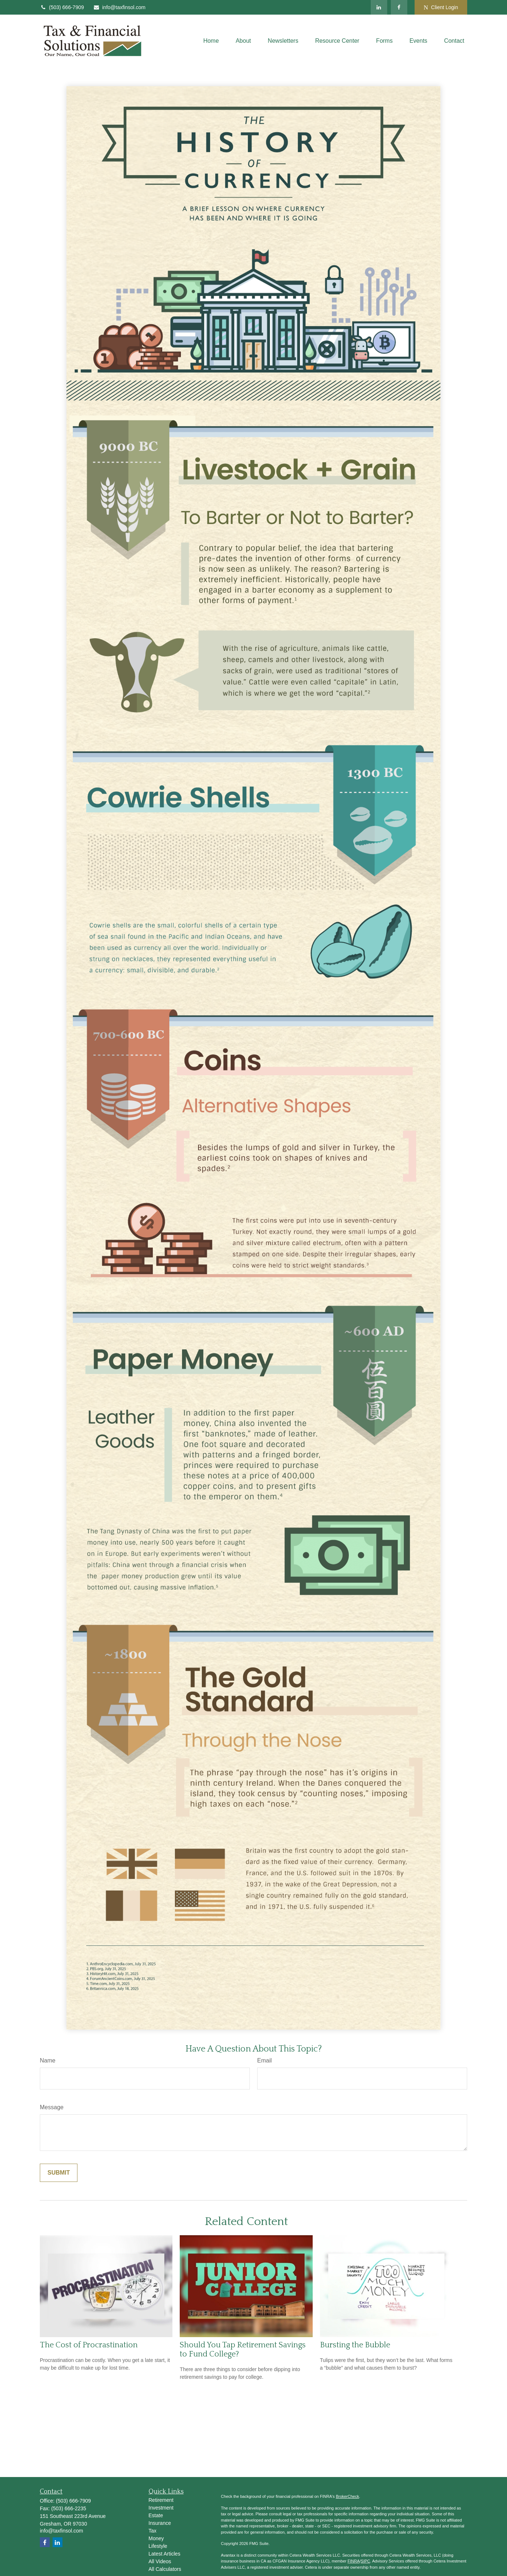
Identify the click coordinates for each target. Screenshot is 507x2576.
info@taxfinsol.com (119, 7)
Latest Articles (164, 2554)
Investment (161, 2508)
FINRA (353, 2561)
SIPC (365, 2561)
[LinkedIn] (379, 7)
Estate (156, 2515)
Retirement (161, 2500)
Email (264, 2060)
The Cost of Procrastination (89, 2345)
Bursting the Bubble (355, 2345)
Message (52, 2107)
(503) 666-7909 (62, 7)
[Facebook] (399, 7)
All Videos (160, 2561)
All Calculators (165, 2569)
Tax (153, 2531)
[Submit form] (58, 2173)
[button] (211, 41)
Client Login (441, 7)
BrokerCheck (347, 2496)
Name (48, 2060)
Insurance (160, 2523)
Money (156, 2538)
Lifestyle (158, 2546)
